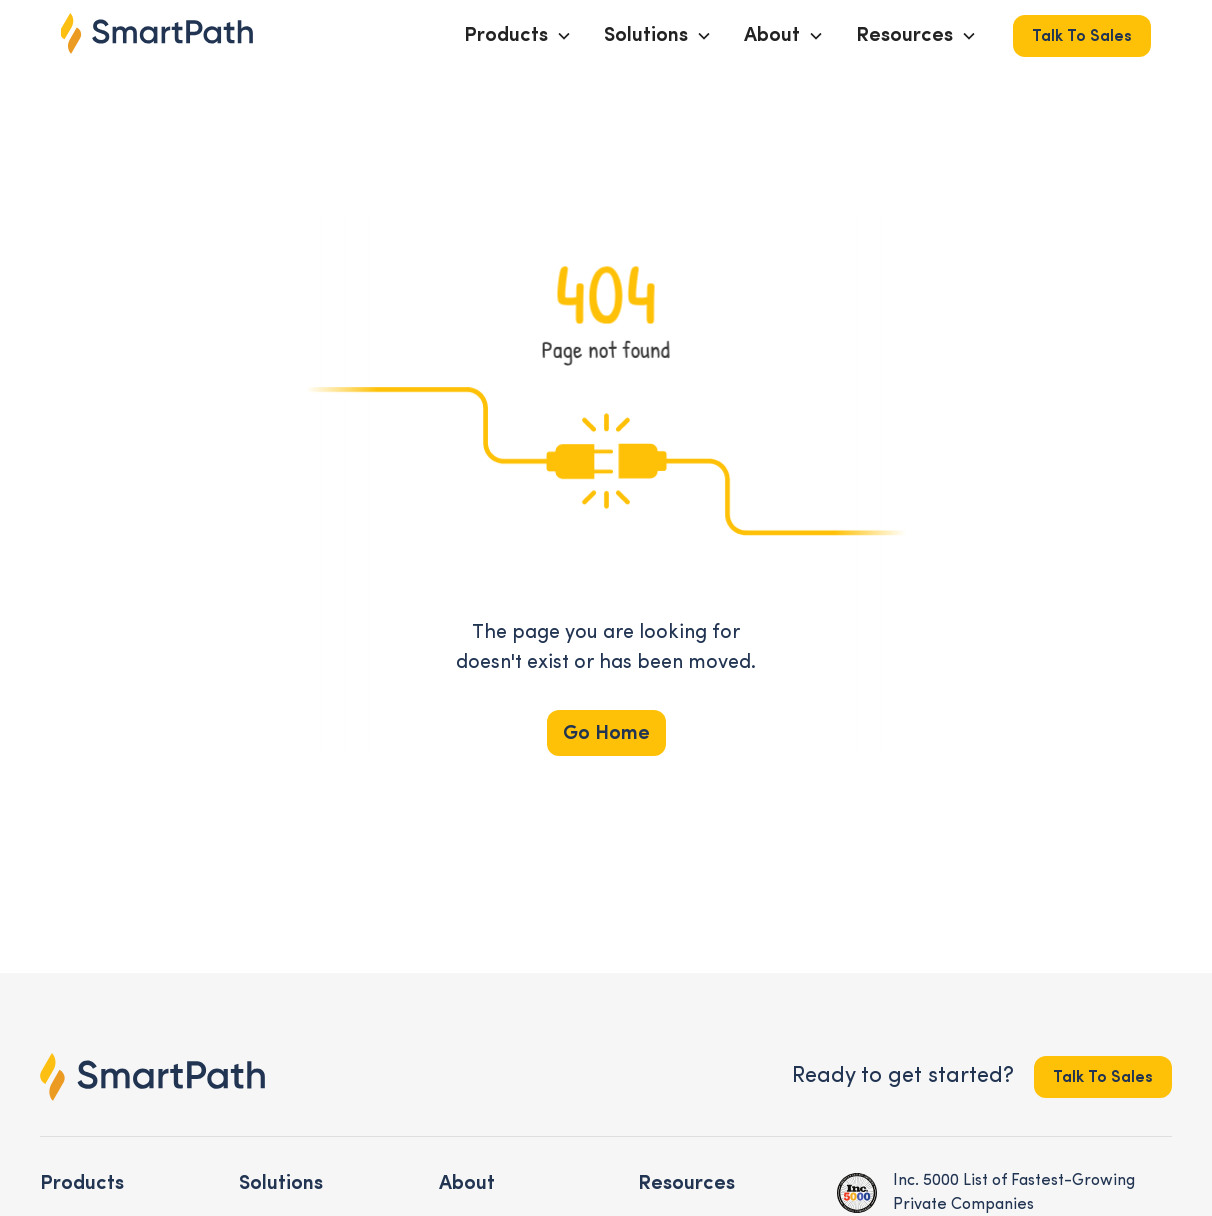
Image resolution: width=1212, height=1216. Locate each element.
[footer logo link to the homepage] (152, 1077)
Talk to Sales (1082, 37)
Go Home (606, 734)
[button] (518, 36)
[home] (157, 33)
